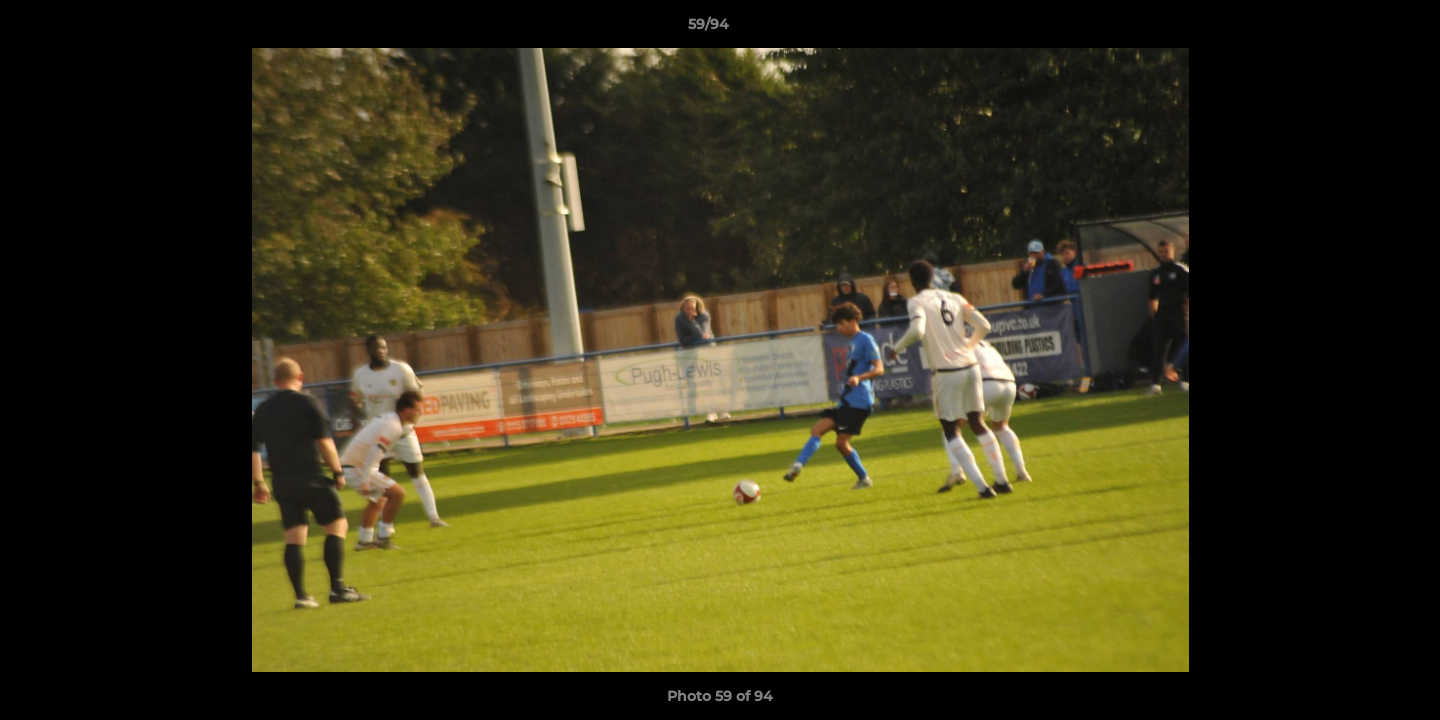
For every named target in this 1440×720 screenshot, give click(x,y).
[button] (1356, 29)
